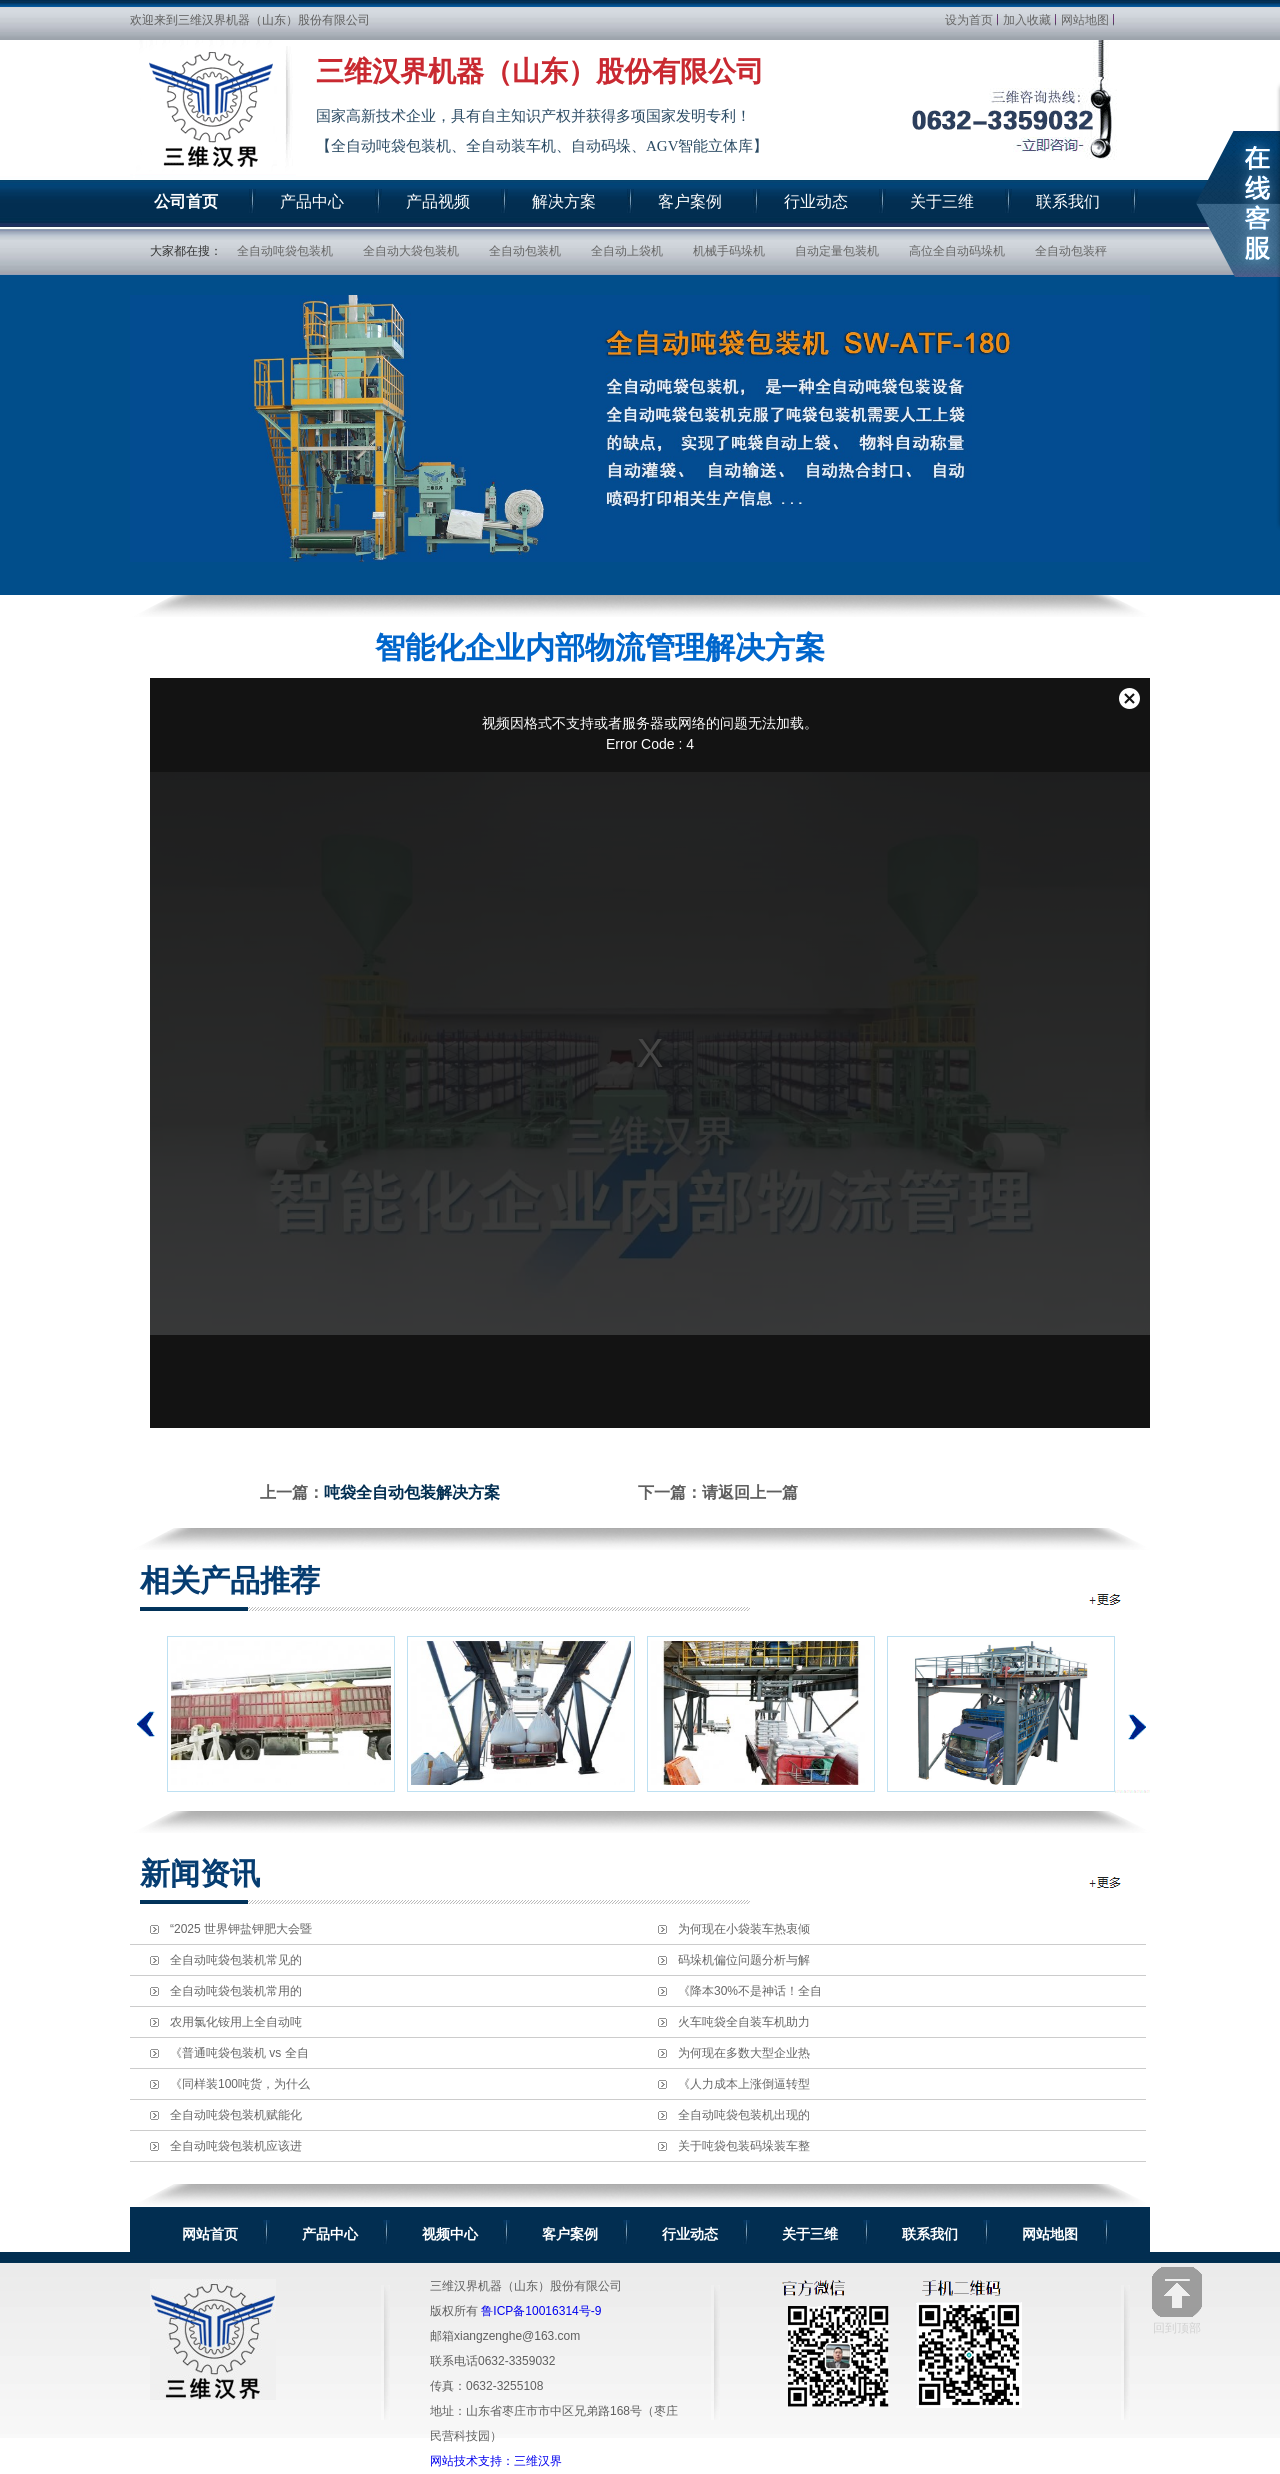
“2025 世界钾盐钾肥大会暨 (241, 1929)
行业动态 (690, 2234)
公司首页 (186, 201)
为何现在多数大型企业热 (744, 2053)
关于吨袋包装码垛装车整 (744, 2146)
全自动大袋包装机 (411, 251)
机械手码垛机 (729, 251)
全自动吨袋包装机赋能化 (236, 2115)
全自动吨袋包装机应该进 (236, 2146)
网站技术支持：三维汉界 (496, 2461)
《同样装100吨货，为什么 (240, 2084)
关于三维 (810, 2234)
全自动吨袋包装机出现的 (744, 2115)
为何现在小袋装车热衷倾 (744, 1929)
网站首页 (210, 2234)
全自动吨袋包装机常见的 (236, 1960)
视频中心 (450, 2234)
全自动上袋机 (627, 251)
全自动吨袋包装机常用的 (236, 1991)
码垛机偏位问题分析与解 (744, 1960)
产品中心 (330, 2234)
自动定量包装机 (837, 251)
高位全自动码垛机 (957, 251)
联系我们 (930, 2234)
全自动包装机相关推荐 (1106, 1599)
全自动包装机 (525, 251)
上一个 (146, 1724)
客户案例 (570, 2234)
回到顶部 (1177, 2300)
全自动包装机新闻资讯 (1106, 1882)
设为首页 (969, 20)
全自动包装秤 (1071, 251)
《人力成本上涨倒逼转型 (744, 2084)
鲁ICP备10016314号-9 (541, 2311)
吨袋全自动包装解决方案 (412, 1492)
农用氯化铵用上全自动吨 (236, 2022)
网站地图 (1085, 20)
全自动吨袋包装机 (285, 251)
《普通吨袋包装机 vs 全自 (239, 2053)
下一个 (1132, 1714)
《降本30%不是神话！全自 (750, 1991)
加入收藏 (1027, 20)
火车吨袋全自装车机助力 (744, 2022)
